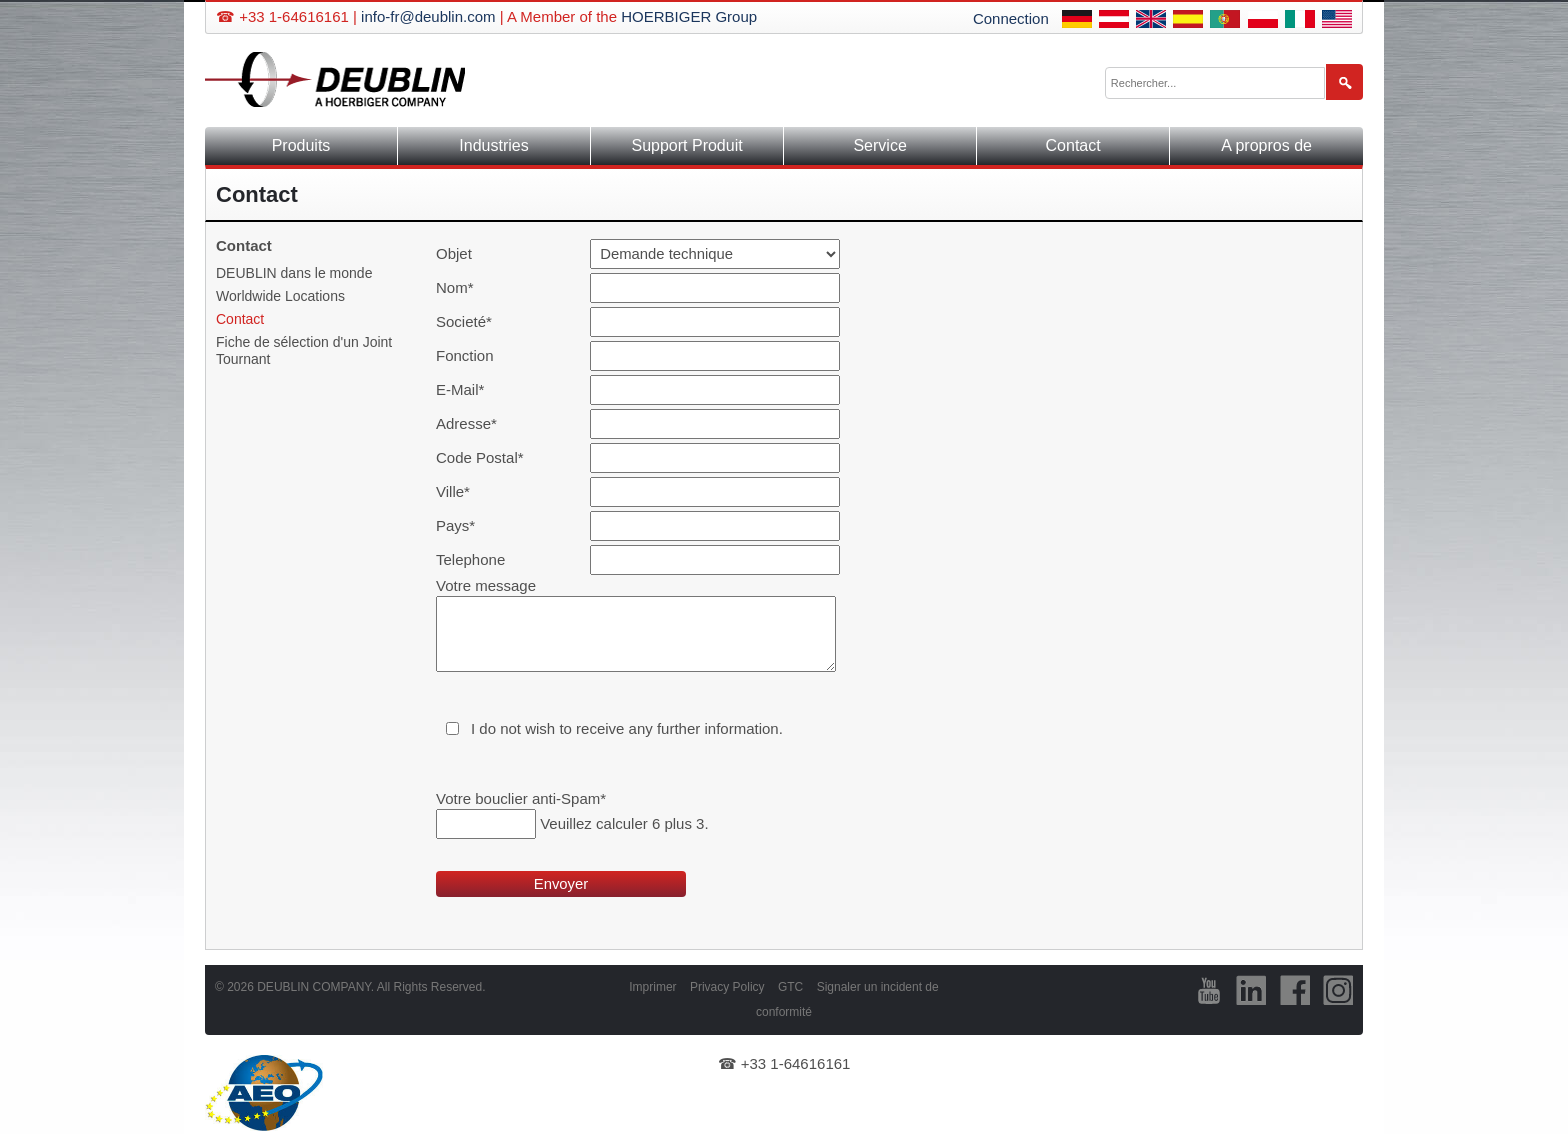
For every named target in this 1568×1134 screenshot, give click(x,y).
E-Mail (470, 389)
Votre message (486, 585)
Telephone (470, 559)
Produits (301, 145)
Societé (470, 321)
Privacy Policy (727, 987)
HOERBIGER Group (689, 16)
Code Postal (480, 457)
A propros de (1266, 145)
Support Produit (686, 145)
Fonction (465, 355)
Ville (470, 491)
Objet (454, 253)
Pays (470, 525)
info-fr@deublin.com (428, 16)
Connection (1011, 18)
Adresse (470, 423)
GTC (790, 987)
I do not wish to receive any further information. (627, 728)
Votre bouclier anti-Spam (521, 798)
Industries (493, 145)
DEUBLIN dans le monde (294, 273)
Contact (1073, 145)
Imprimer (652, 987)
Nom (470, 287)
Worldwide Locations (280, 296)
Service (879, 145)
